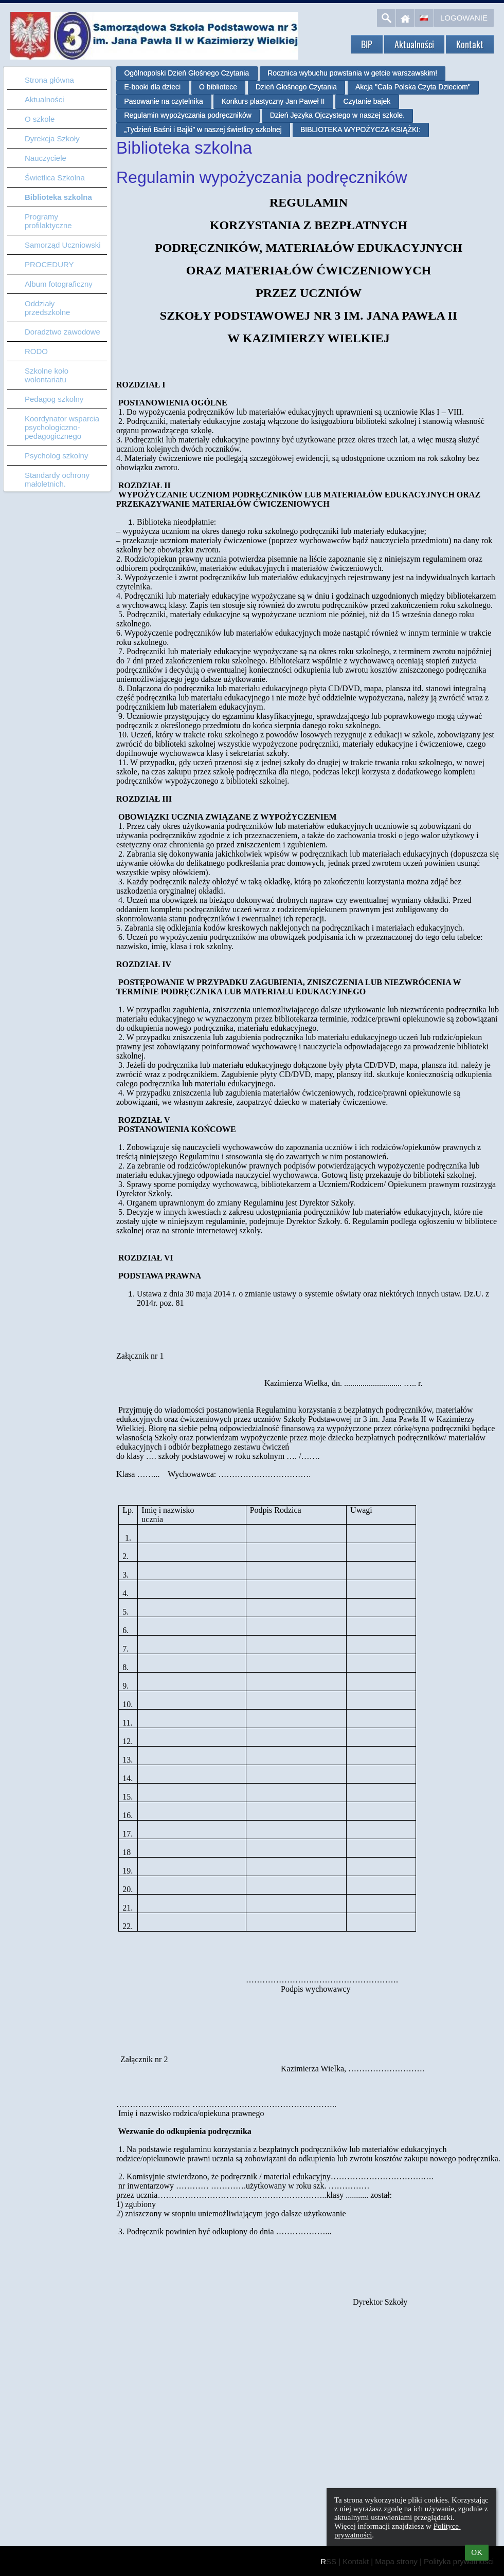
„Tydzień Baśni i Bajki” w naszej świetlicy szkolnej (203, 129)
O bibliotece (218, 87)
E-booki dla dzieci (152, 87)
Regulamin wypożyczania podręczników (187, 115)
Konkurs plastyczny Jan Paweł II (273, 101)
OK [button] (476, 2552)
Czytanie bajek (366, 101)
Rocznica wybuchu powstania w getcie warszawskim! (352, 73)
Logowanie (464, 17)
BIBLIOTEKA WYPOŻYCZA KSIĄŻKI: (360, 129)
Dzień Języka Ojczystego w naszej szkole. (337, 115)
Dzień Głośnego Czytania (296, 87)
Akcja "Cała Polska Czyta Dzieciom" (413, 87)
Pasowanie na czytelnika (163, 101)
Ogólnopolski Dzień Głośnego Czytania (186, 73)
